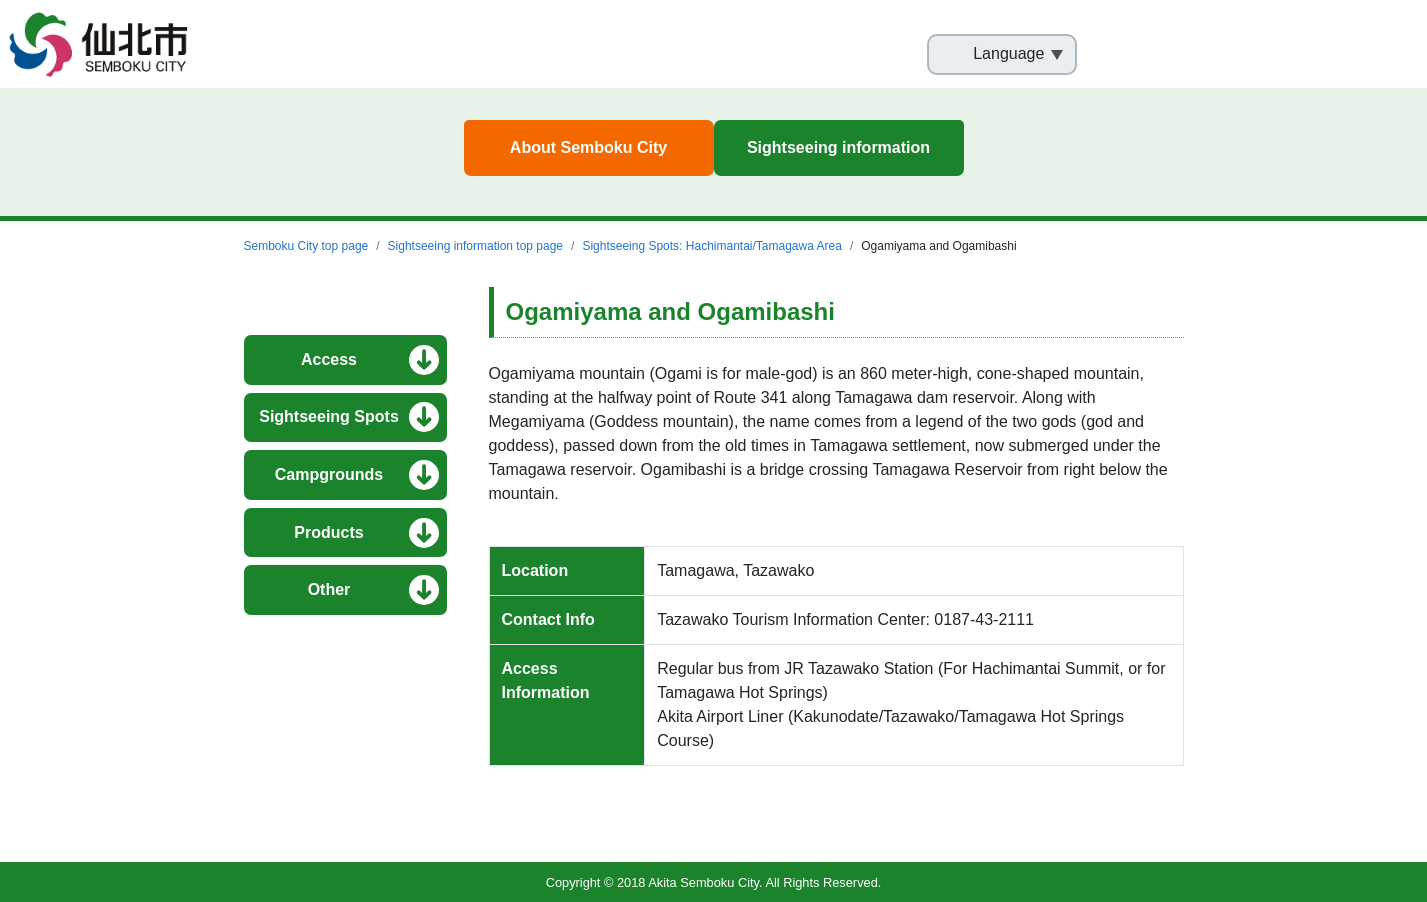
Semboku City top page (306, 246)
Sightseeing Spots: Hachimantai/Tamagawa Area (711, 246)
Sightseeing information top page (475, 246)
